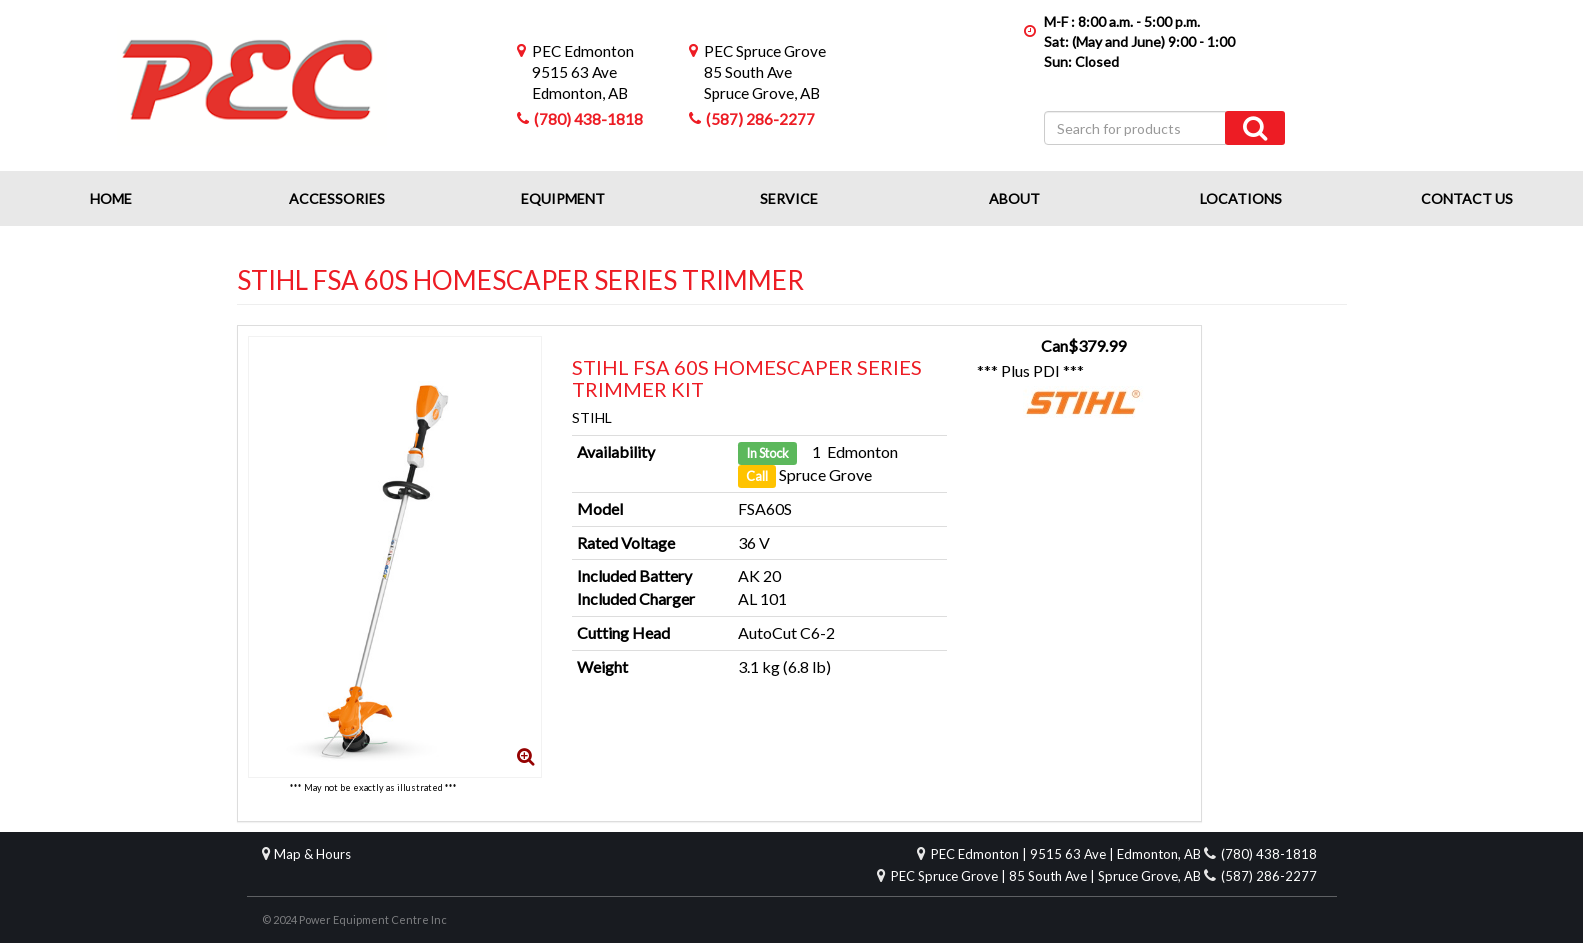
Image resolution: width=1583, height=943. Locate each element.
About (1014, 198)
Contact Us (1467, 198)
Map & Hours (312, 854)
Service (789, 198)
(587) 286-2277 (760, 119)
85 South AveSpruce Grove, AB (765, 72)
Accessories (337, 198)
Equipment (563, 198)
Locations (1241, 198)
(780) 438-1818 (588, 119)
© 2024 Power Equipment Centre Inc (354, 919)
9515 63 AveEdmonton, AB (583, 72)
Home (111, 198)
